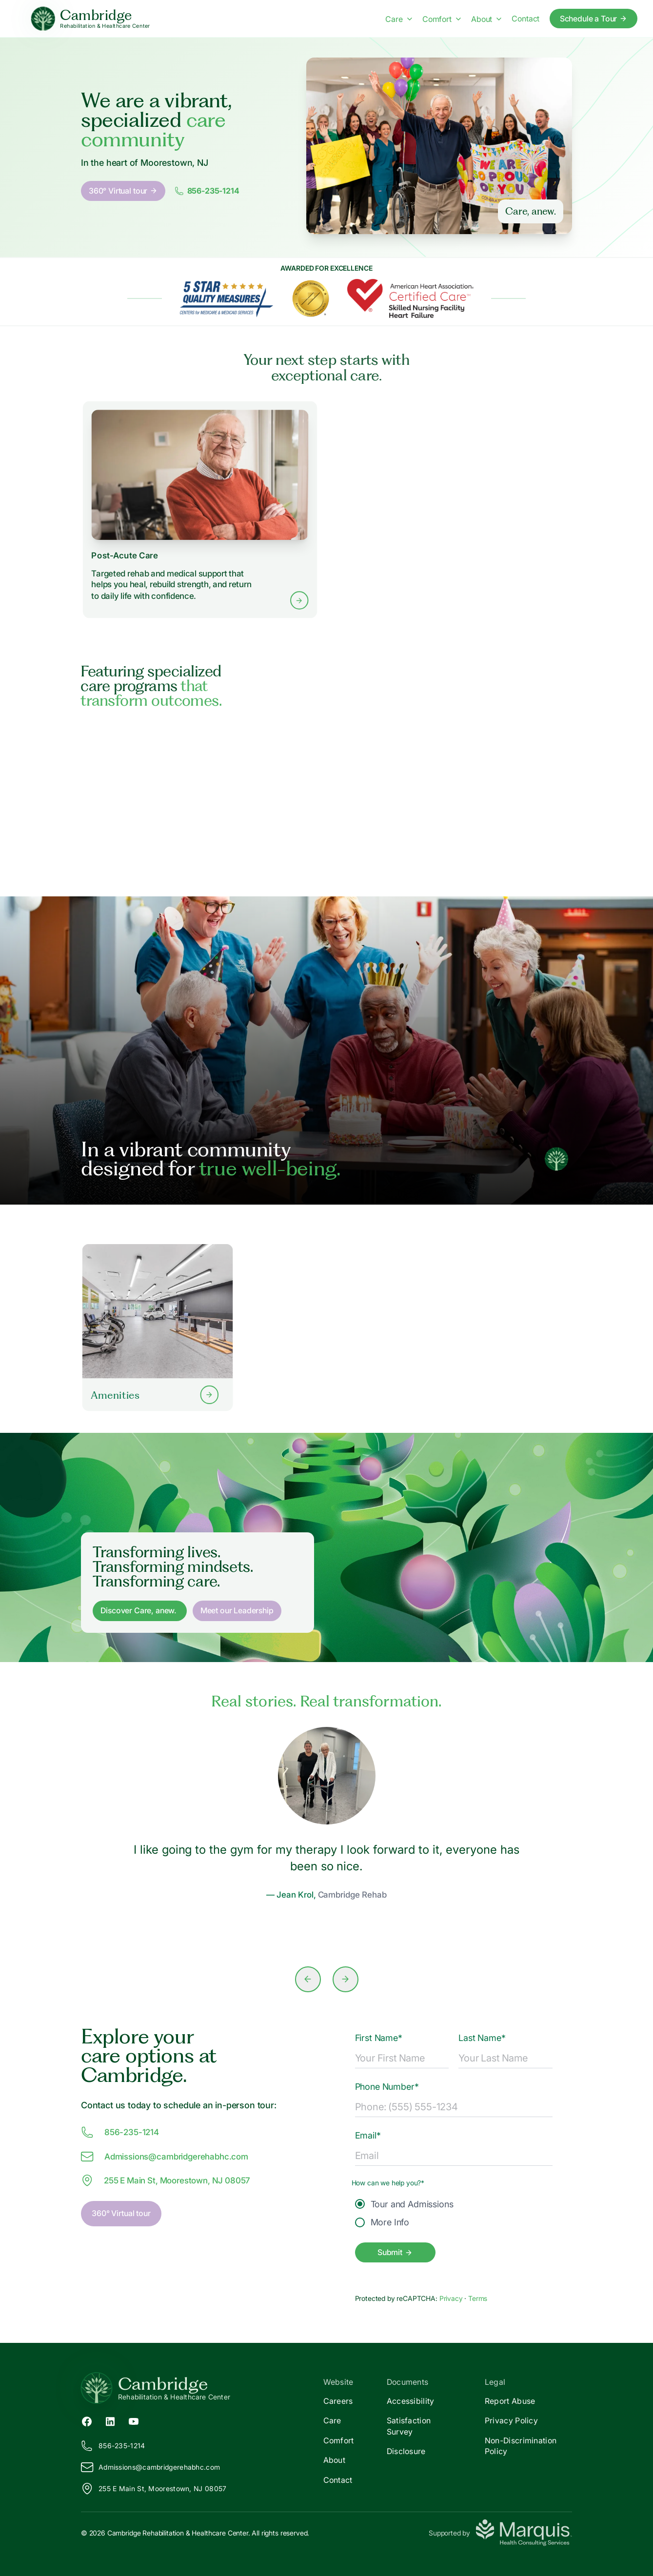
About (334, 2460)
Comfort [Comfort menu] (441, 19)
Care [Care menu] (398, 19)
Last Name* (481, 2038)
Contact (338, 2480)
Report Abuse (510, 2401)
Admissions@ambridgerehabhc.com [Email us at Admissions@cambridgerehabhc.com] (164, 2156)
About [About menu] (486, 19)
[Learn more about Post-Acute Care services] (199, 509)
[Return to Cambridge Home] (204, 2387)
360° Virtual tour (123, 191)
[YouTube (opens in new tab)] (133, 2420)
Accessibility (411, 2401)
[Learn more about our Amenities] (157, 1327)
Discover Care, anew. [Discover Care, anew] (138, 1610)
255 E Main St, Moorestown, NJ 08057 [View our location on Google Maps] (154, 2489)
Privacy (452, 2298)
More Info (382, 2222)
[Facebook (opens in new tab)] (87, 2420)
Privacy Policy (511, 2420)
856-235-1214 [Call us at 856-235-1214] (120, 2132)
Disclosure (406, 2451)
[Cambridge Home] (90, 19)
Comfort (338, 2440)
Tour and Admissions (404, 2204)
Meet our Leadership (237, 1610)
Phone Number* (387, 2086)
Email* (368, 2135)
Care (332, 2420)
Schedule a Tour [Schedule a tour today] (594, 18)
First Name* (378, 2038)
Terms (477, 2298)
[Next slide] (345, 1979)
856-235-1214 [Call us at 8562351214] (207, 191)
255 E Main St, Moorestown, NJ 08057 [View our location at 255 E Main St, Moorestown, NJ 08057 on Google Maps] (165, 2180)
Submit (395, 2252)
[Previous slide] (308, 1979)
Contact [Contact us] (525, 18)
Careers (338, 2401)
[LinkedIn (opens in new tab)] (110, 2420)
